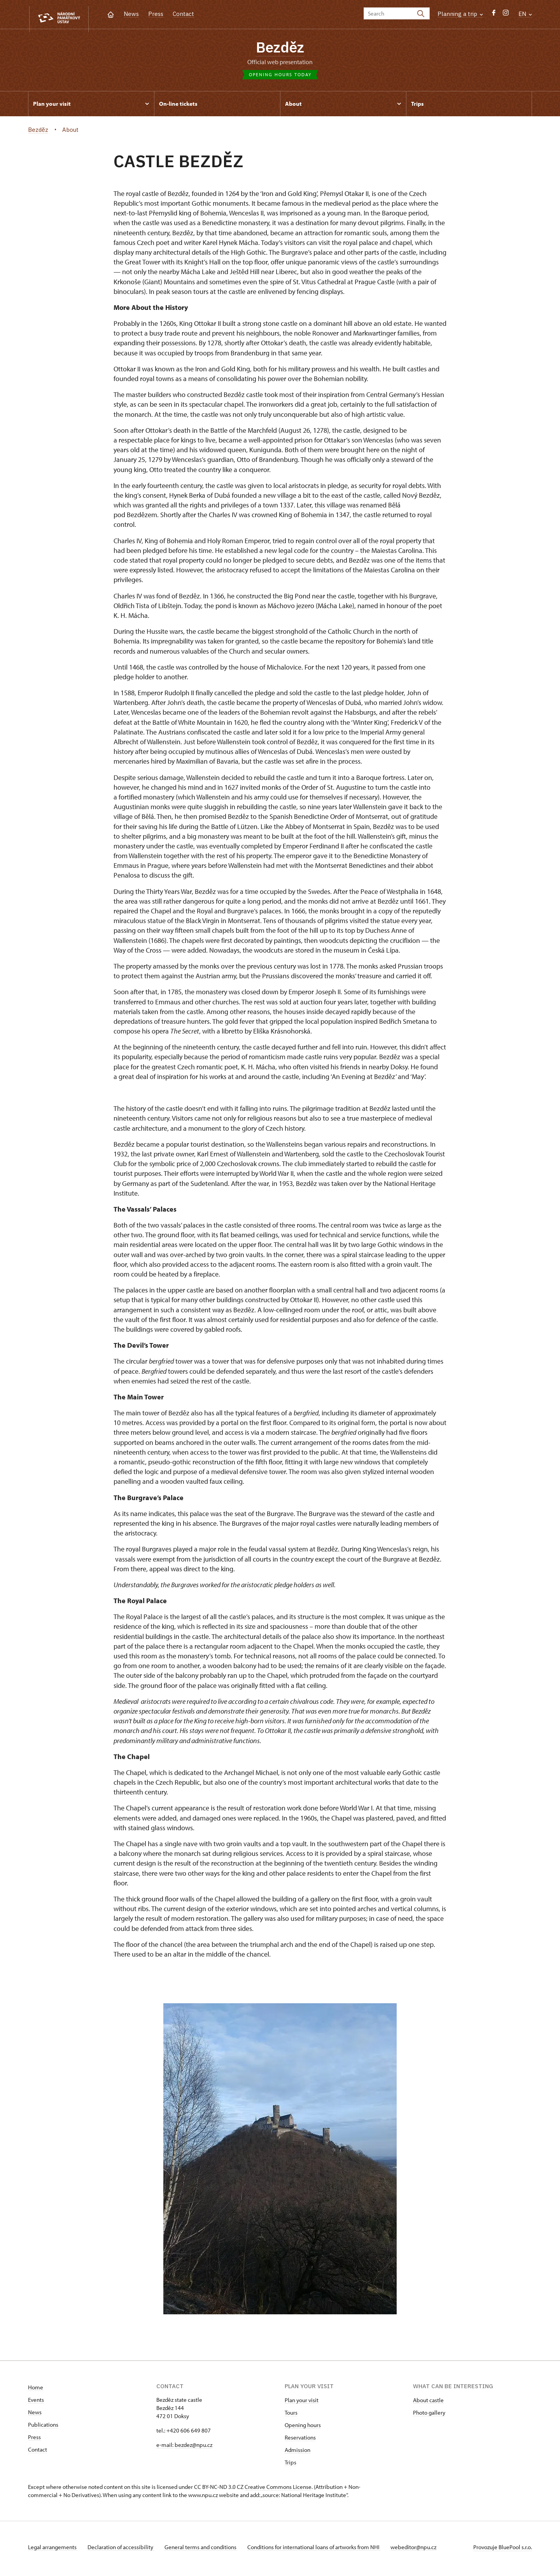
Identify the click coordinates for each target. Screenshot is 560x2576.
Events (36, 2402)
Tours (291, 2415)
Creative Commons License (278, 2490)
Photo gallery (429, 2415)
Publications (43, 2427)
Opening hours (303, 2428)
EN (525, 13)
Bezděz (280, 48)
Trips (290, 2465)
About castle (428, 2403)
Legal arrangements (53, 2550)
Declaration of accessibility (123, 2550)
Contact (183, 13)
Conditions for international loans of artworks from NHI (321, 2550)
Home (35, 2390)
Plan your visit (301, 2403)
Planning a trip (460, 13)
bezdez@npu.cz (193, 2448)
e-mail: (164, 2448)
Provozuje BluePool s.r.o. (502, 2550)
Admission (297, 2453)
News (131, 13)
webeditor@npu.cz (424, 2550)
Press (155, 13)
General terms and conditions (206, 2550)
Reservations (300, 2440)
